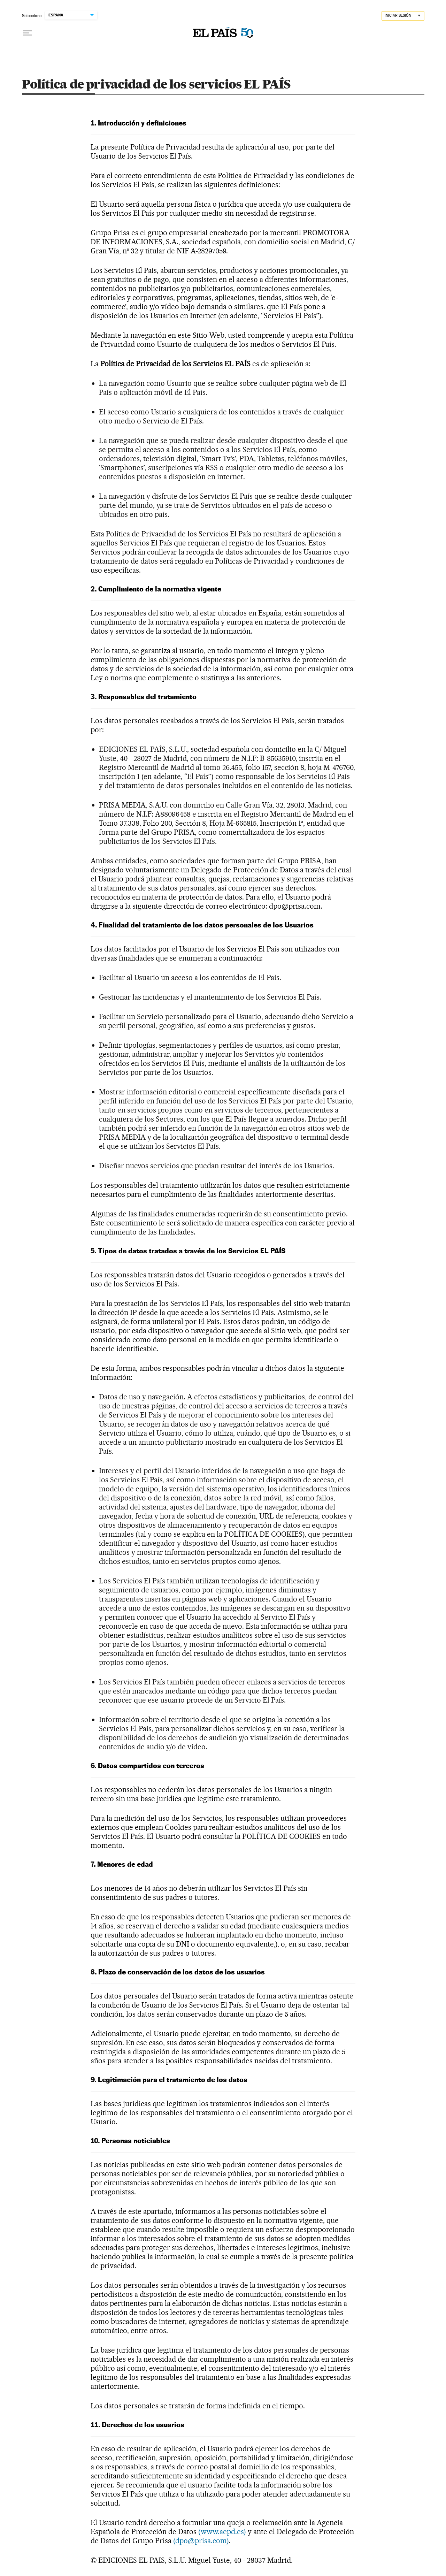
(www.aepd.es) (222, 2531)
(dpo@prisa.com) (201, 2540)
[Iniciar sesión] (403, 16)
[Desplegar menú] (27, 33)
